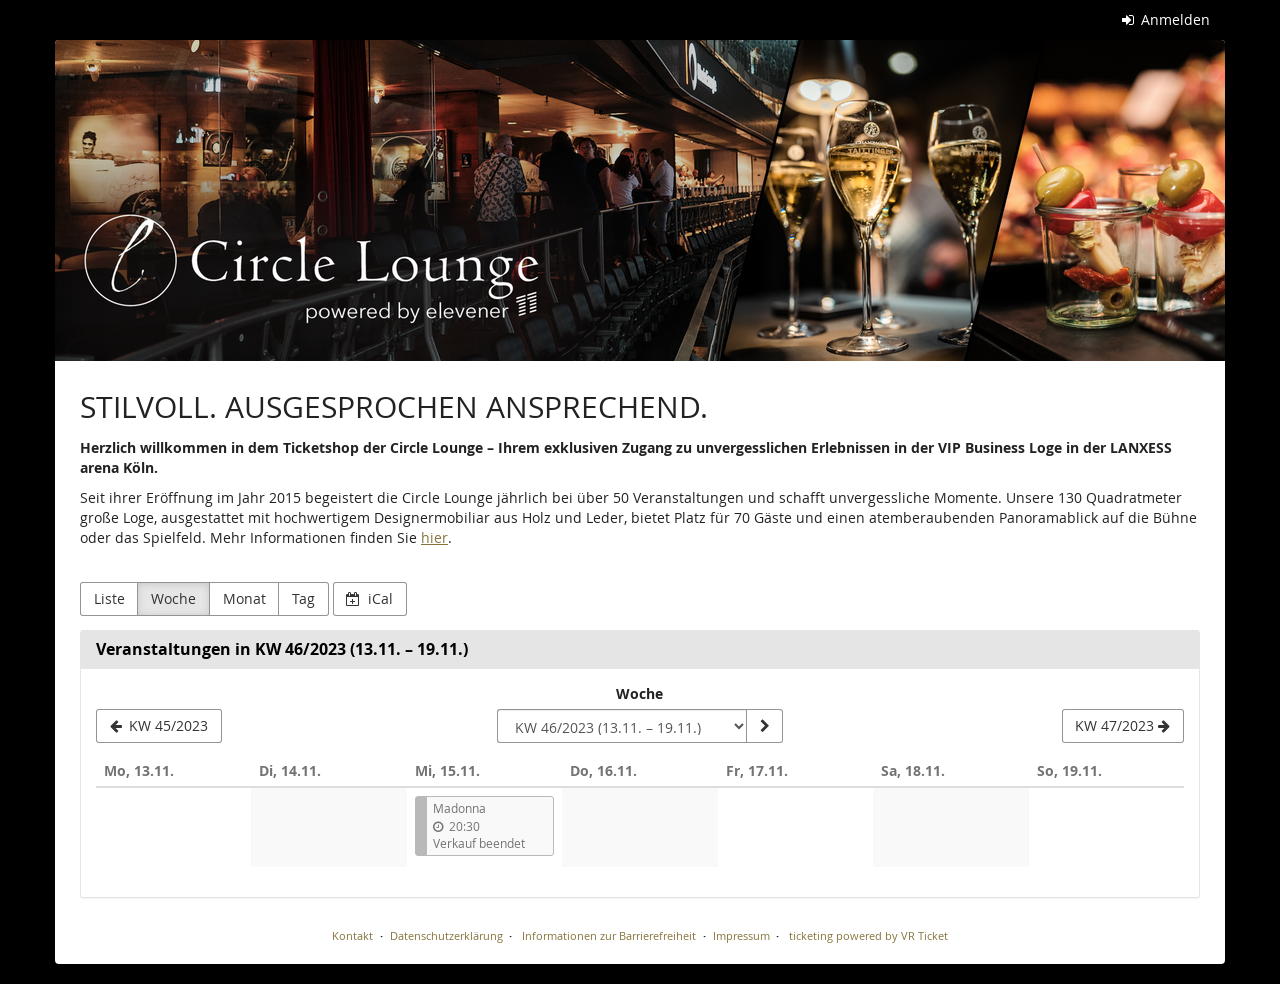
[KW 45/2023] (159, 726)
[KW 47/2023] (1123, 726)
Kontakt (352, 935)
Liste (109, 598)
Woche (173, 598)
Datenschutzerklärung (446, 935)
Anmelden (1166, 19)
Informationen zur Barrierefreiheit (607, 935)
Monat (244, 598)
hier (434, 537)
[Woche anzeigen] (764, 726)
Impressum (741, 935)
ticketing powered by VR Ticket (868, 935)
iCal (369, 598)
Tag (303, 598)
